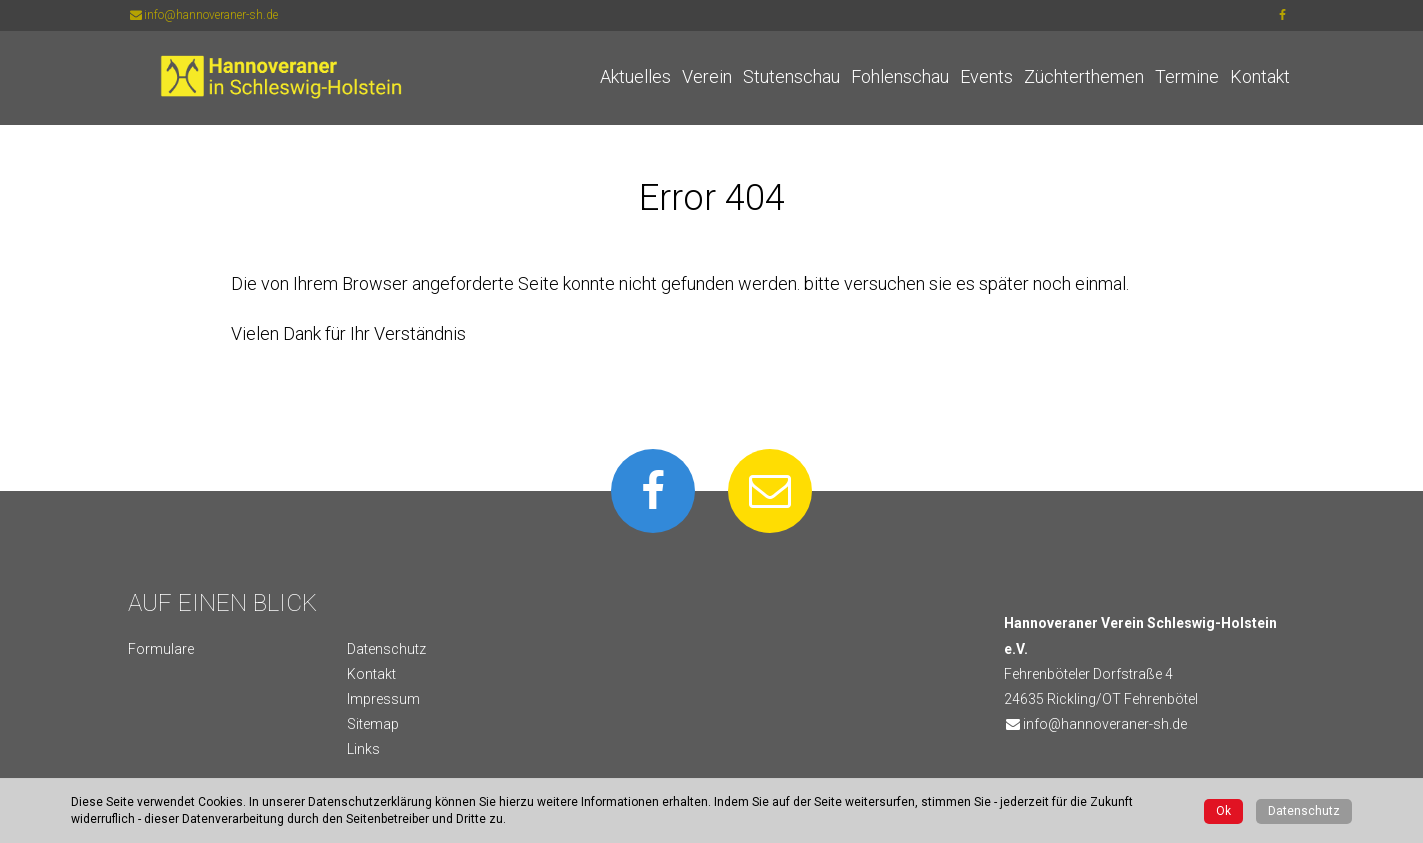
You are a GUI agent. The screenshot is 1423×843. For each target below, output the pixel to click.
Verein (707, 76)
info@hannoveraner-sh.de (203, 15)
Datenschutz (386, 649)
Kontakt (1260, 76)
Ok (1223, 811)
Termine (1187, 76)
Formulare (161, 649)
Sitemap (373, 724)
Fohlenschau (900, 76)
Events (986, 76)
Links (363, 749)
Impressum (383, 699)
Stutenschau (791, 76)
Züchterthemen (1084, 76)
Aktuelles (635, 76)
